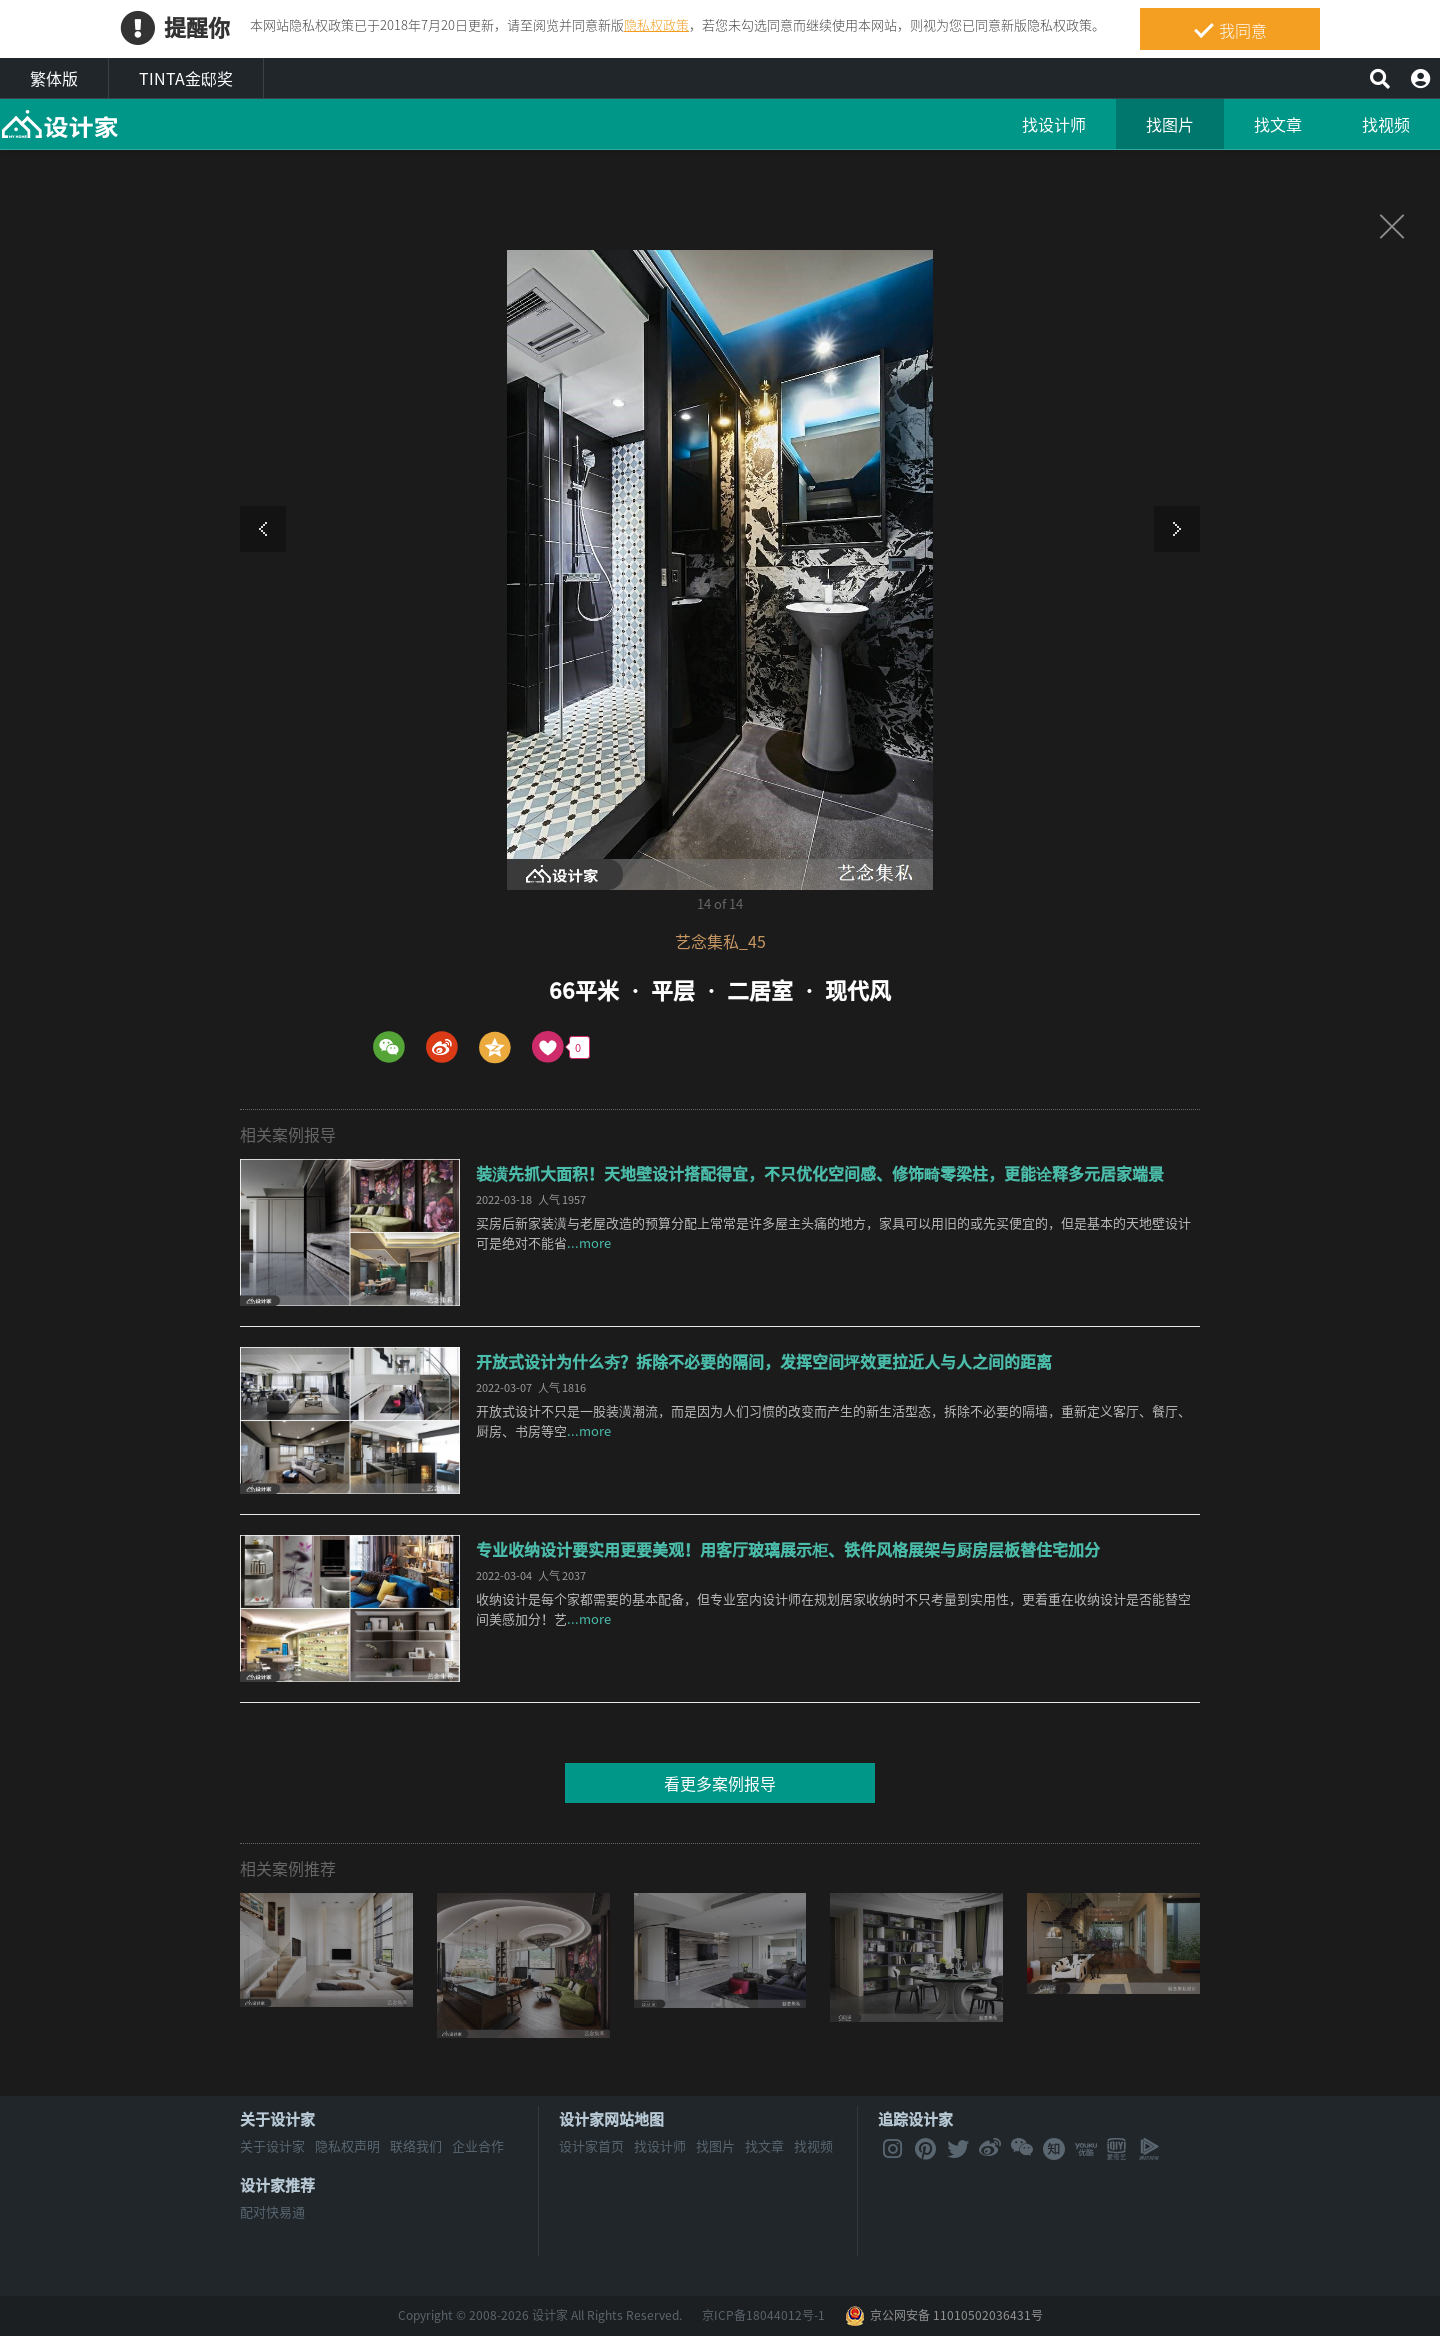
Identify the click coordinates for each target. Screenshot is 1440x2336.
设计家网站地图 (611, 2119)
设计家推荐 (277, 2185)
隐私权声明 (347, 2145)
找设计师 (1054, 124)
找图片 (1170, 124)
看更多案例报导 (720, 1783)
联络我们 (416, 2145)
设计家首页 (591, 2145)
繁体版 (54, 78)
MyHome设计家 (60, 125)
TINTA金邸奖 (186, 78)
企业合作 (478, 2145)
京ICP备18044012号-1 (763, 2315)
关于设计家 (277, 2119)
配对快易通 (272, 2211)
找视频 (1386, 124)
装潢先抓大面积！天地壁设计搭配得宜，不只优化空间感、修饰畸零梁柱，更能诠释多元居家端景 (820, 1173)
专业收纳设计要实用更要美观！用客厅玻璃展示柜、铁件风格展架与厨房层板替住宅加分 (788, 1549)
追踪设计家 (915, 2119)
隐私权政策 (656, 24)
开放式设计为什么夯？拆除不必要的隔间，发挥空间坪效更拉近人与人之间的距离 (764, 1361)
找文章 (1278, 124)
